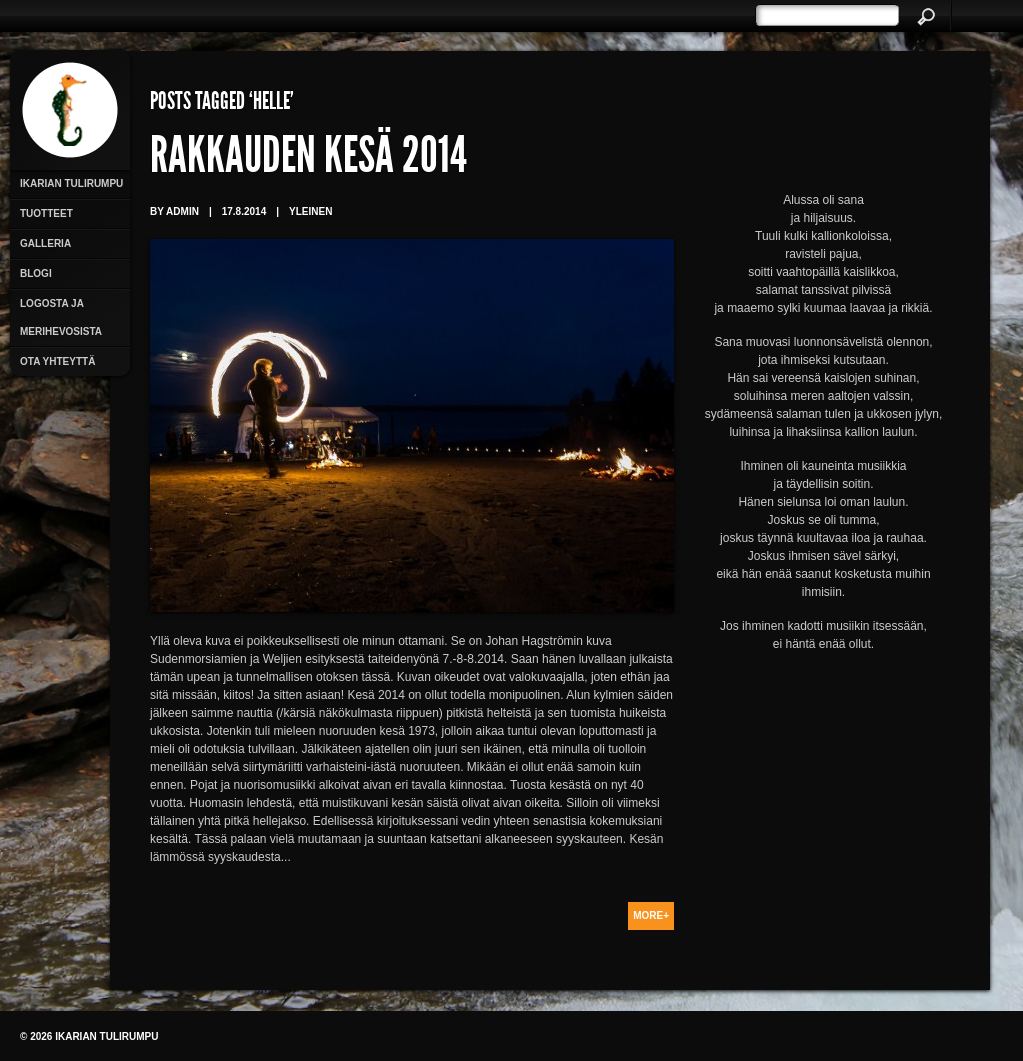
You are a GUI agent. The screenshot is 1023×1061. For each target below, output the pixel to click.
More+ (651, 915)
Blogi (36, 273)
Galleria (45, 243)
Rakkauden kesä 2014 (308, 160)
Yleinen (310, 211)
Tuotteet (46, 213)
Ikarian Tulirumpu (71, 183)
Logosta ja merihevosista (61, 317)
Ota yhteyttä (57, 361)
